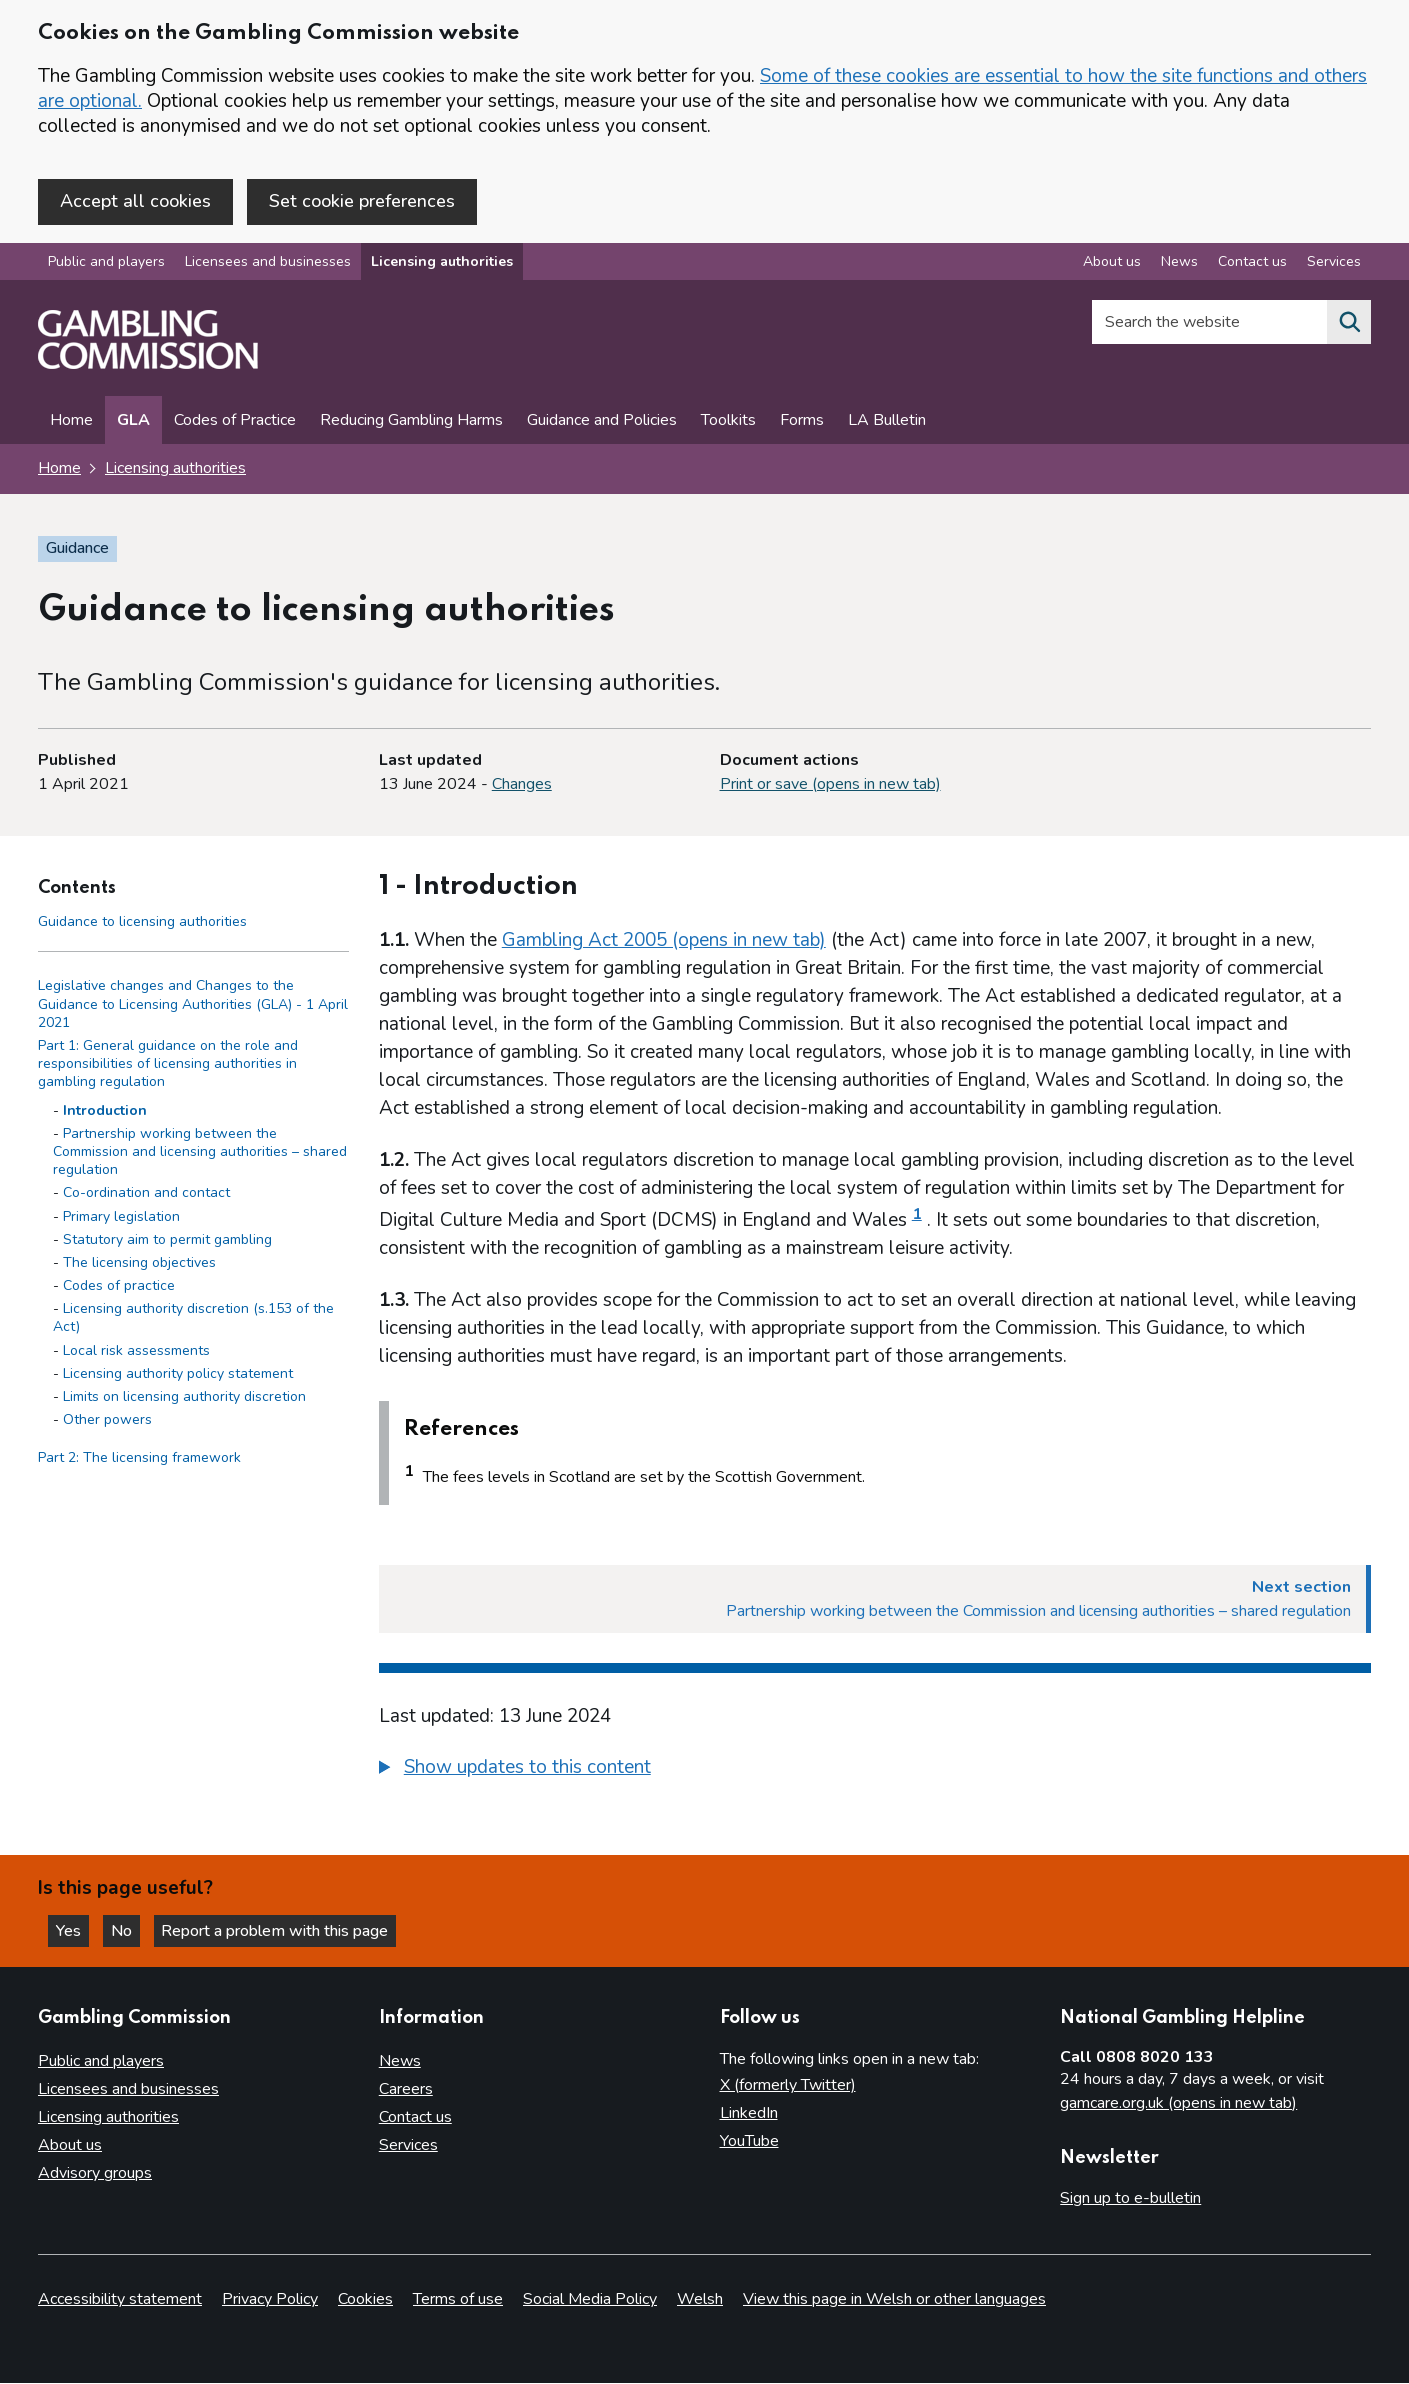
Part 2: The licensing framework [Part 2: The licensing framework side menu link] (139, 1459)
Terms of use (458, 2300)
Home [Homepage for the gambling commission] (59, 470)
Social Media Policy (590, 2300)
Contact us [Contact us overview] (1252, 263)
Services (408, 2145)
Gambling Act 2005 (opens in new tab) (664, 941)
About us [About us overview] (1112, 263)
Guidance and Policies (602, 422)
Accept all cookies (135, 201)
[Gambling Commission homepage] (148, 366)
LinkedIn (749, 2113)
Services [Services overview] (1334, 263)
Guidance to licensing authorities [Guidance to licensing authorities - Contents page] (142, 922)
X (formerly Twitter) (788, 2085)
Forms (802, 422)
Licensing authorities (442, 263)
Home (71, 422)
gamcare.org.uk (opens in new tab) (1178, 2103)
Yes (74, 1930)
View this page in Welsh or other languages (894, 2300)
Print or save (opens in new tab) (830, 785)
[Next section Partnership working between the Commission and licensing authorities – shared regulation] (875, 1600)
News (400, 2061)
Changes (522, 785)
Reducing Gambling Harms (411, 422)
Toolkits (728, 422)
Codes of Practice (235, 422)
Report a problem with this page (280, 1930)
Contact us (415, 2117)
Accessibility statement (120, 2300)
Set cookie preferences (362, 201)
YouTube (749, 2141)
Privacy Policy (270, 2300)
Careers (406, 2089)
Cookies (365, 2300)
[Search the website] (1349, 324)
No (129, 1930)
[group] (875, 1771)
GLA (133, 422)
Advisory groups (95, 2173)
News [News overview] (1179, 263)
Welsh (700, 2300)
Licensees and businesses (268, 263)
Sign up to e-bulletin (1130, 2198)
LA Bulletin (887, 422)
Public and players (106, 263)
